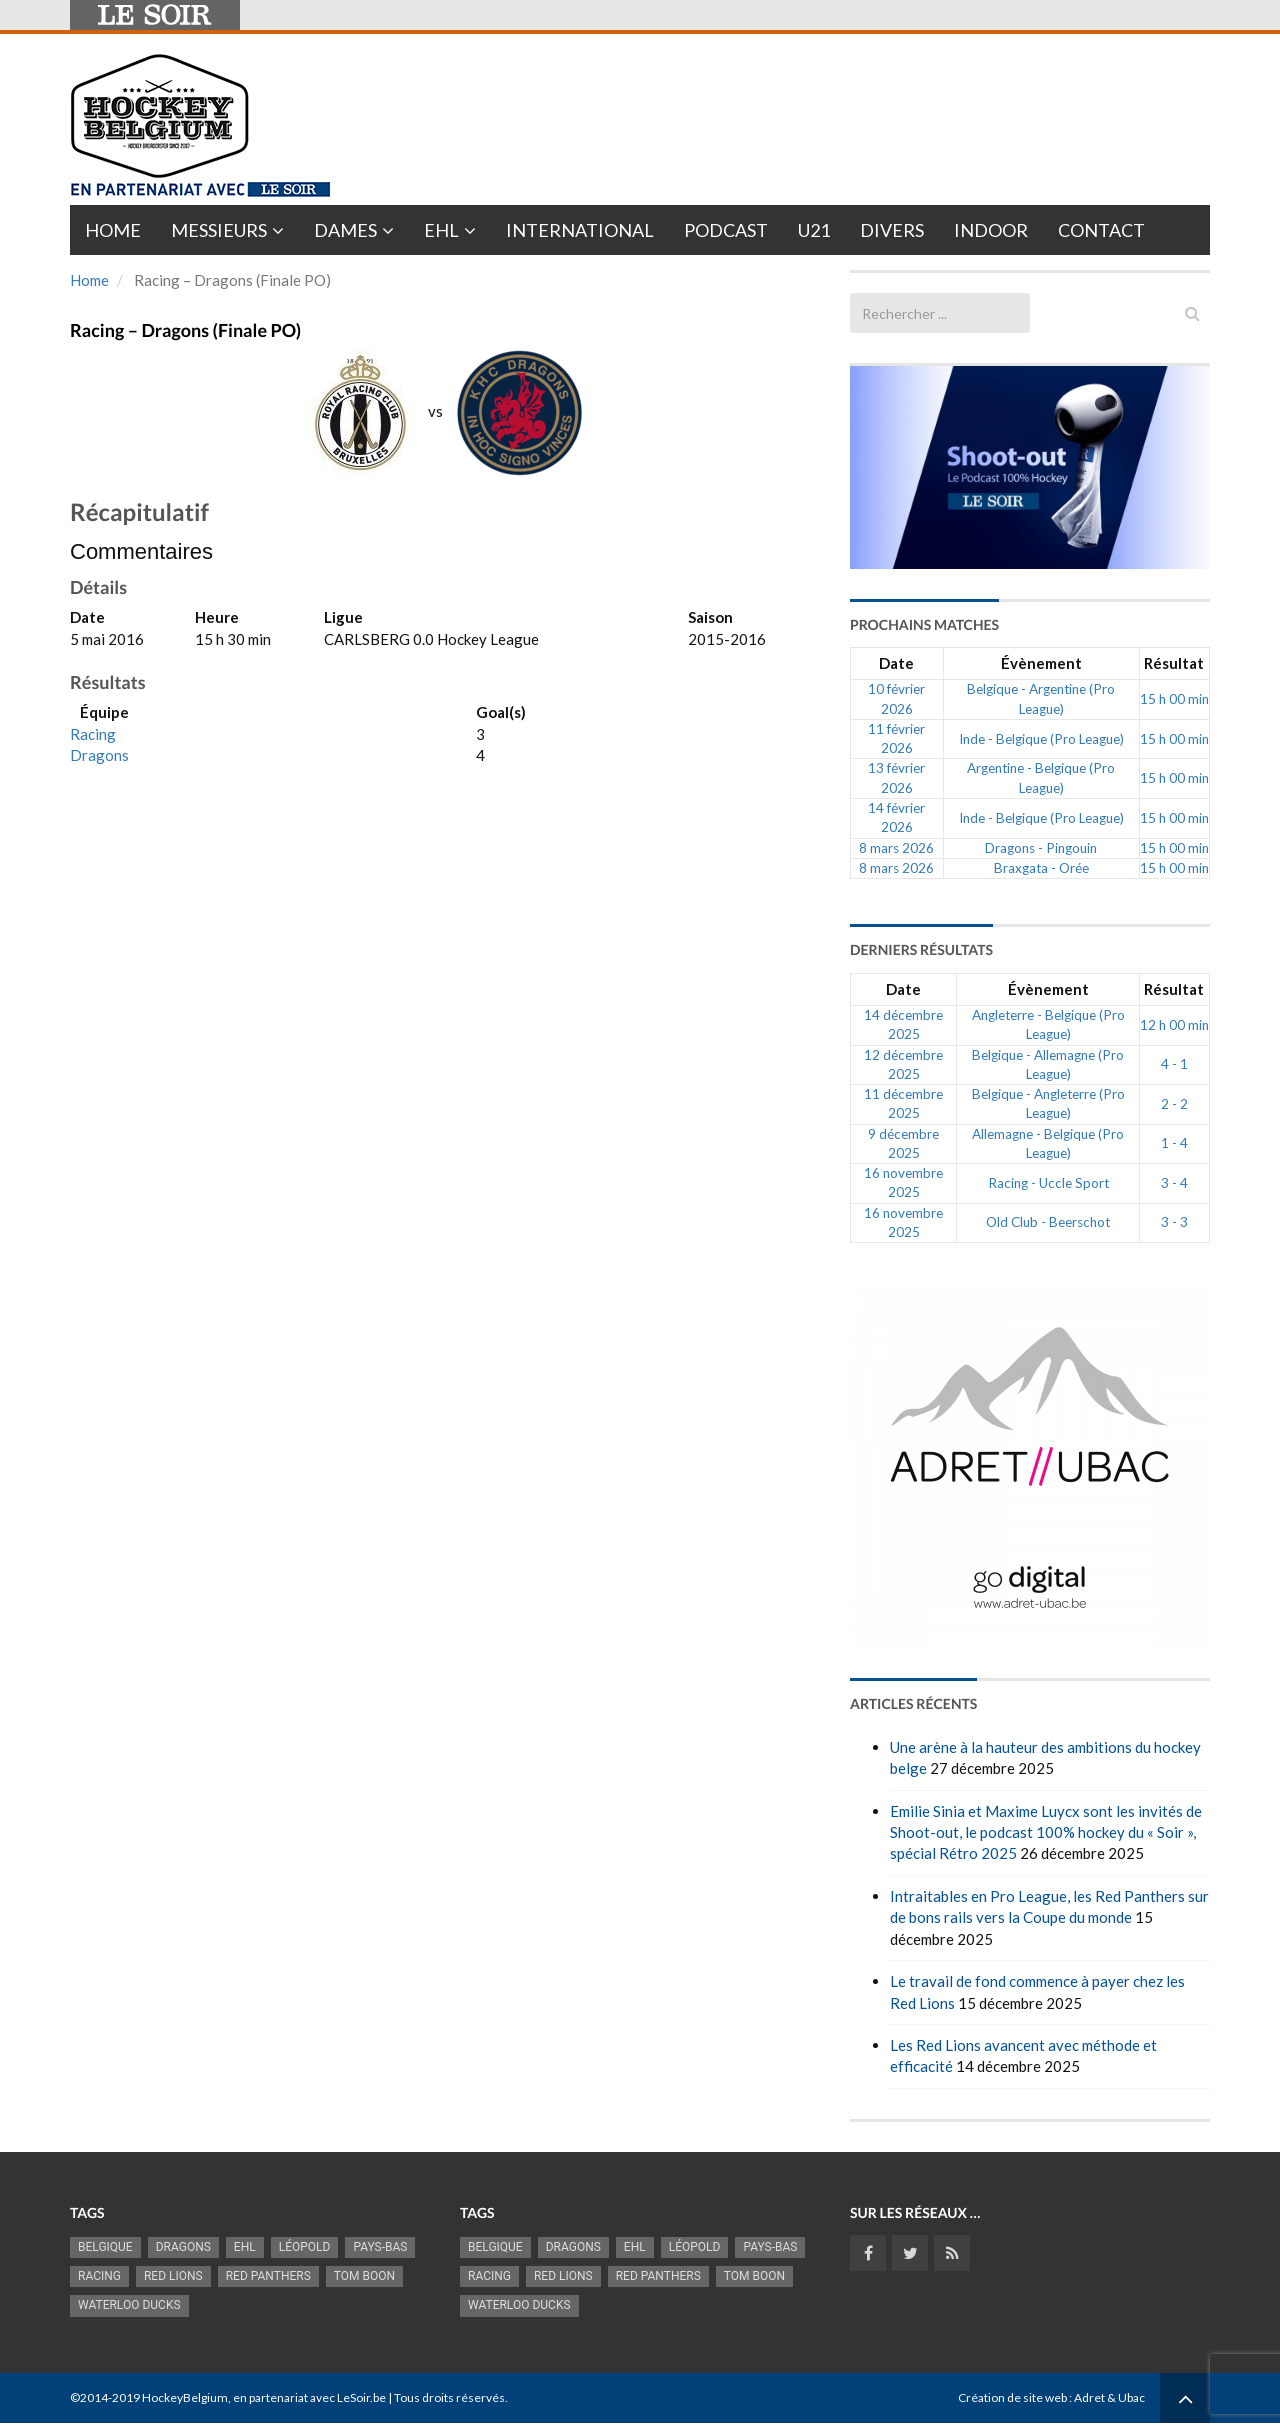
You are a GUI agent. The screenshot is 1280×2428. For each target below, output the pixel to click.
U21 (814, 230)
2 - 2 (1174, 1104)
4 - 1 (1174, 1064)
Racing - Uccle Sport (1048, 1183)
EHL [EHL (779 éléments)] (245, 2247)
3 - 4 (1174, 1183)
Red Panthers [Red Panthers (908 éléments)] (268, 2276)
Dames (345, 230)
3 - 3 (1174, 1222)
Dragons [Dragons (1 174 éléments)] (183, 2247)
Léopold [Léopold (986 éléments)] (305, 2247)
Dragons (99, 755)
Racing (93, 734)
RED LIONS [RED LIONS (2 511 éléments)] (173, 2276)
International (580, 230)
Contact (1101, 230)
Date (896, 663)
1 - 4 (1174, 1143)
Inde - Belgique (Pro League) (1041, 739)
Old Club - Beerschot (1048, 1222)
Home (113, 230)
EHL (441, 230)
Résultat (1174, 663)
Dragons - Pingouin (1041, 848)
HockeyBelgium (185, 2397)
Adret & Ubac (1109, 2397)
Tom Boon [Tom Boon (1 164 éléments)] (364, 2276)
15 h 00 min (1174, 699)
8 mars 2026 (896, 848)
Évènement (1041, 663)
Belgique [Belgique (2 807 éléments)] (105, 2247)
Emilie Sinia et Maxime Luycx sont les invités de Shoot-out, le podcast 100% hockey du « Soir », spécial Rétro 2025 (1046, 1832)
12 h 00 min (1174, 1025)
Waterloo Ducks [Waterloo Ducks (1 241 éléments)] (129, 2305)
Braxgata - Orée (1041, 868)
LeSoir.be (361, 2397)
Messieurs (219, 230)
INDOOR (991, 230)
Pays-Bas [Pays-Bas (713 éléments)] (380, 2247)
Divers (892, 230)
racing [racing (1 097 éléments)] (99, 2276)
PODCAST (726, 230)
